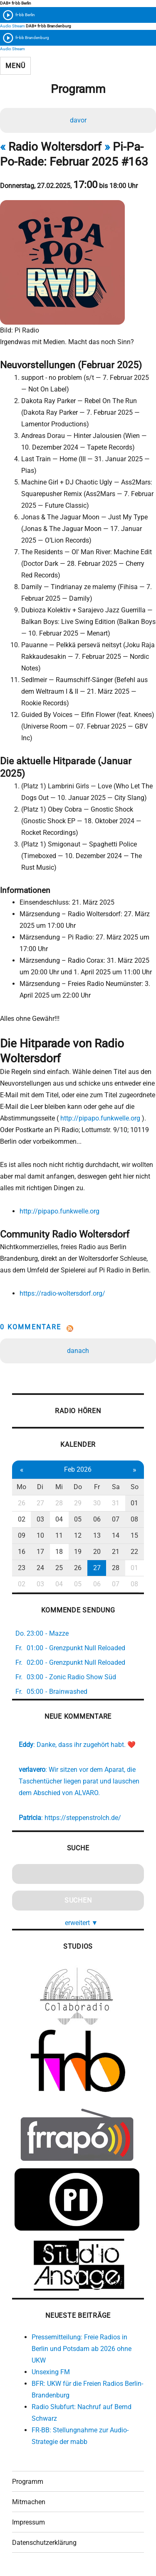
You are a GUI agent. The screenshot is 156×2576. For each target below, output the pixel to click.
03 (40, 1519)
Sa (116, 1487)
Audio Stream (12, 26)
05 (78, 1519)
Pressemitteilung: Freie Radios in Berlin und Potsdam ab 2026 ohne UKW (81, 2348)
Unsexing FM (51, 2372)
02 (21, 1519)
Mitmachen (28, 2502)
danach (78, 1351)
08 (134, 1519)
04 (59, 1519)
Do (78, 1487)
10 (40, 1535)
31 (115, 1503)
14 (115, 1535)
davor (78, 120)
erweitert (81, 1923)
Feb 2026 (78, 1469)
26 (21, 1503)
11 (59, 1535)
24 (40, 1568)
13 (97, 1535)
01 (134, 1503)
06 (97, 1519)
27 (40, 1503)
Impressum (28, 2522)
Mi (59, 1487)
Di (40, 1487)
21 (115, 1552)
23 (21, 1568)
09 (21, 1535)
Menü (15, 66)
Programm (27, 2481)
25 (59, 1568)
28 (59, 1503)
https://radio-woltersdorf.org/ (62, 1293)
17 (40, 1552)
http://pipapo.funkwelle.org (100, 1118)
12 (78, 1535)
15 (134, 1535)
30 (97, 1503)
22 (134, 1552)
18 (59, 1552)
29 (78, 1503)
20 (97, 1552)
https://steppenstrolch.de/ (83, 1818)
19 (78, 1552)
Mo (21, 1487)
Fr (97, 1487)
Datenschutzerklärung (44, 2543)
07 (115, 1519)
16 (21, 1552)
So (135, 1487)
